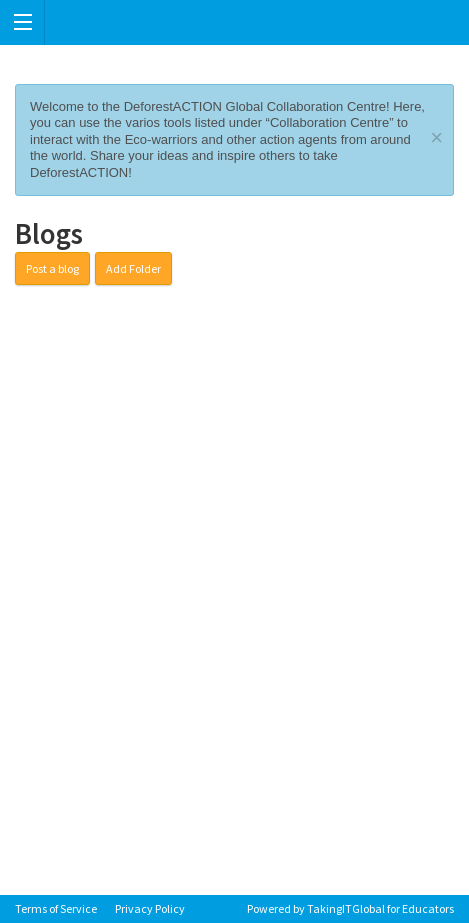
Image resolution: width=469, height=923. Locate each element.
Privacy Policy (150, 908)
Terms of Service (56, 908)
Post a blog (52, 268)
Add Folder (133, 268)
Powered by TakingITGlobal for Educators (350, 908)
